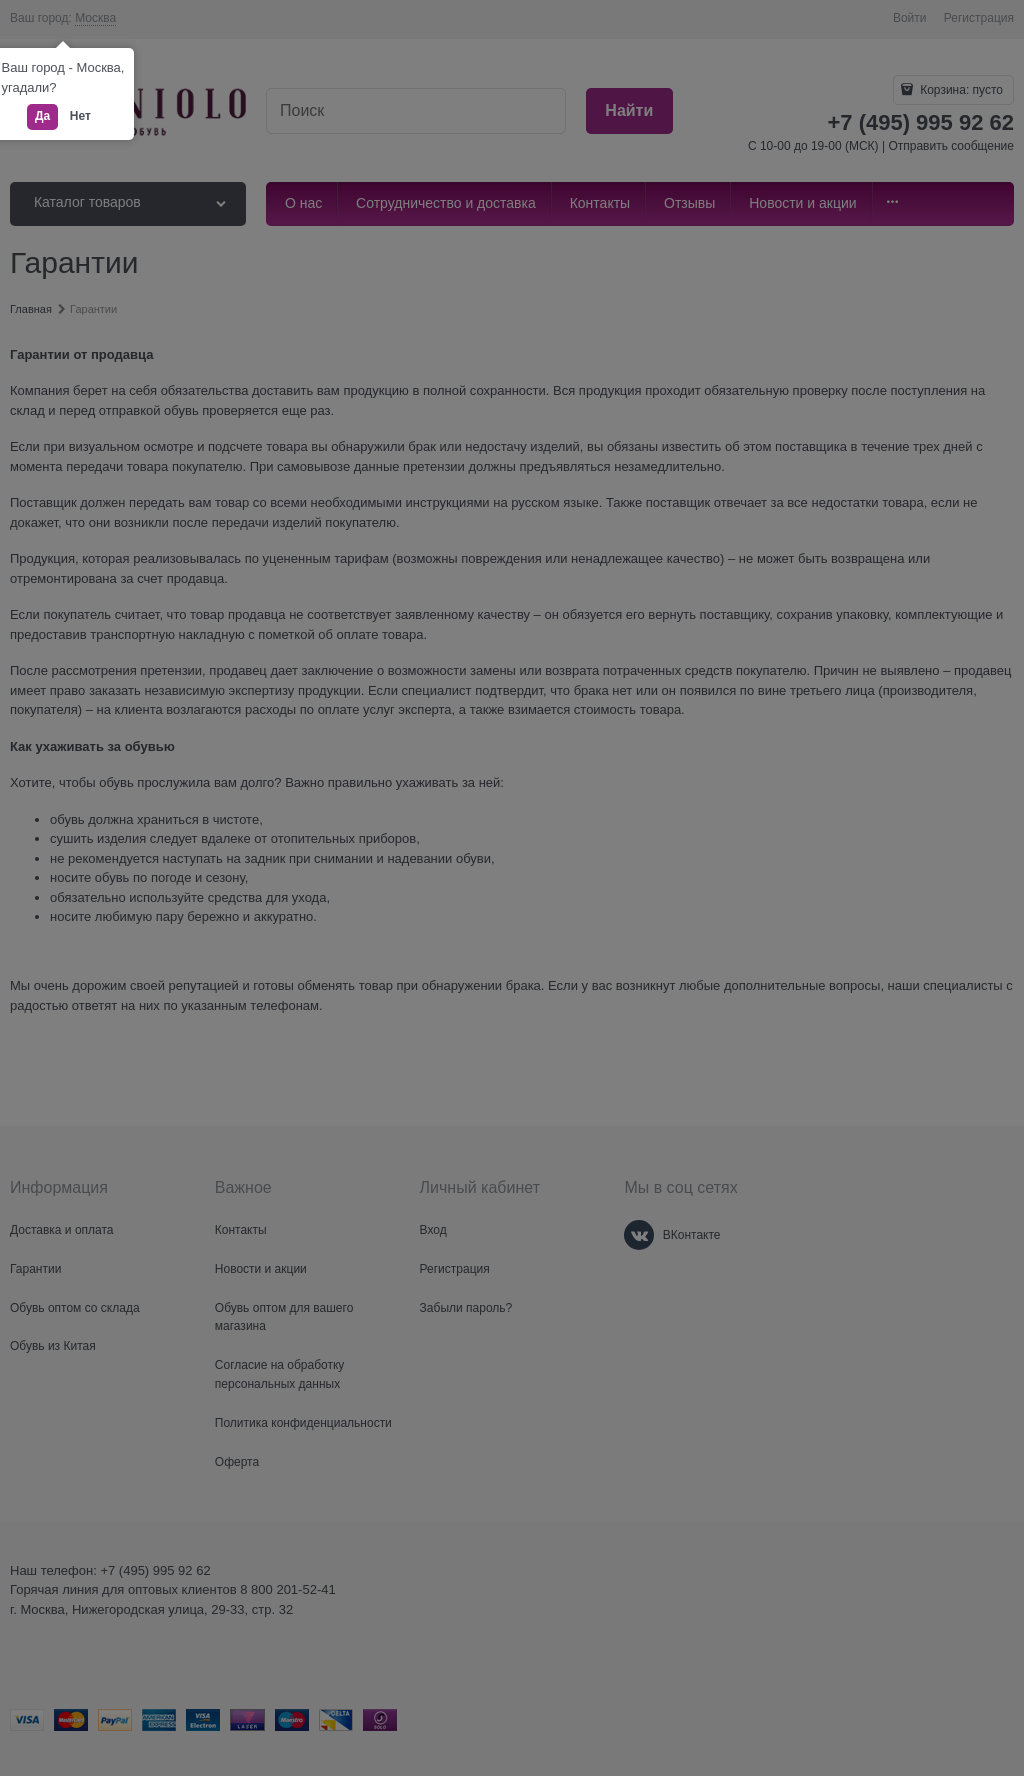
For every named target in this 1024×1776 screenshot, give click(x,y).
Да (42, 116)
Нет (80, 116)
